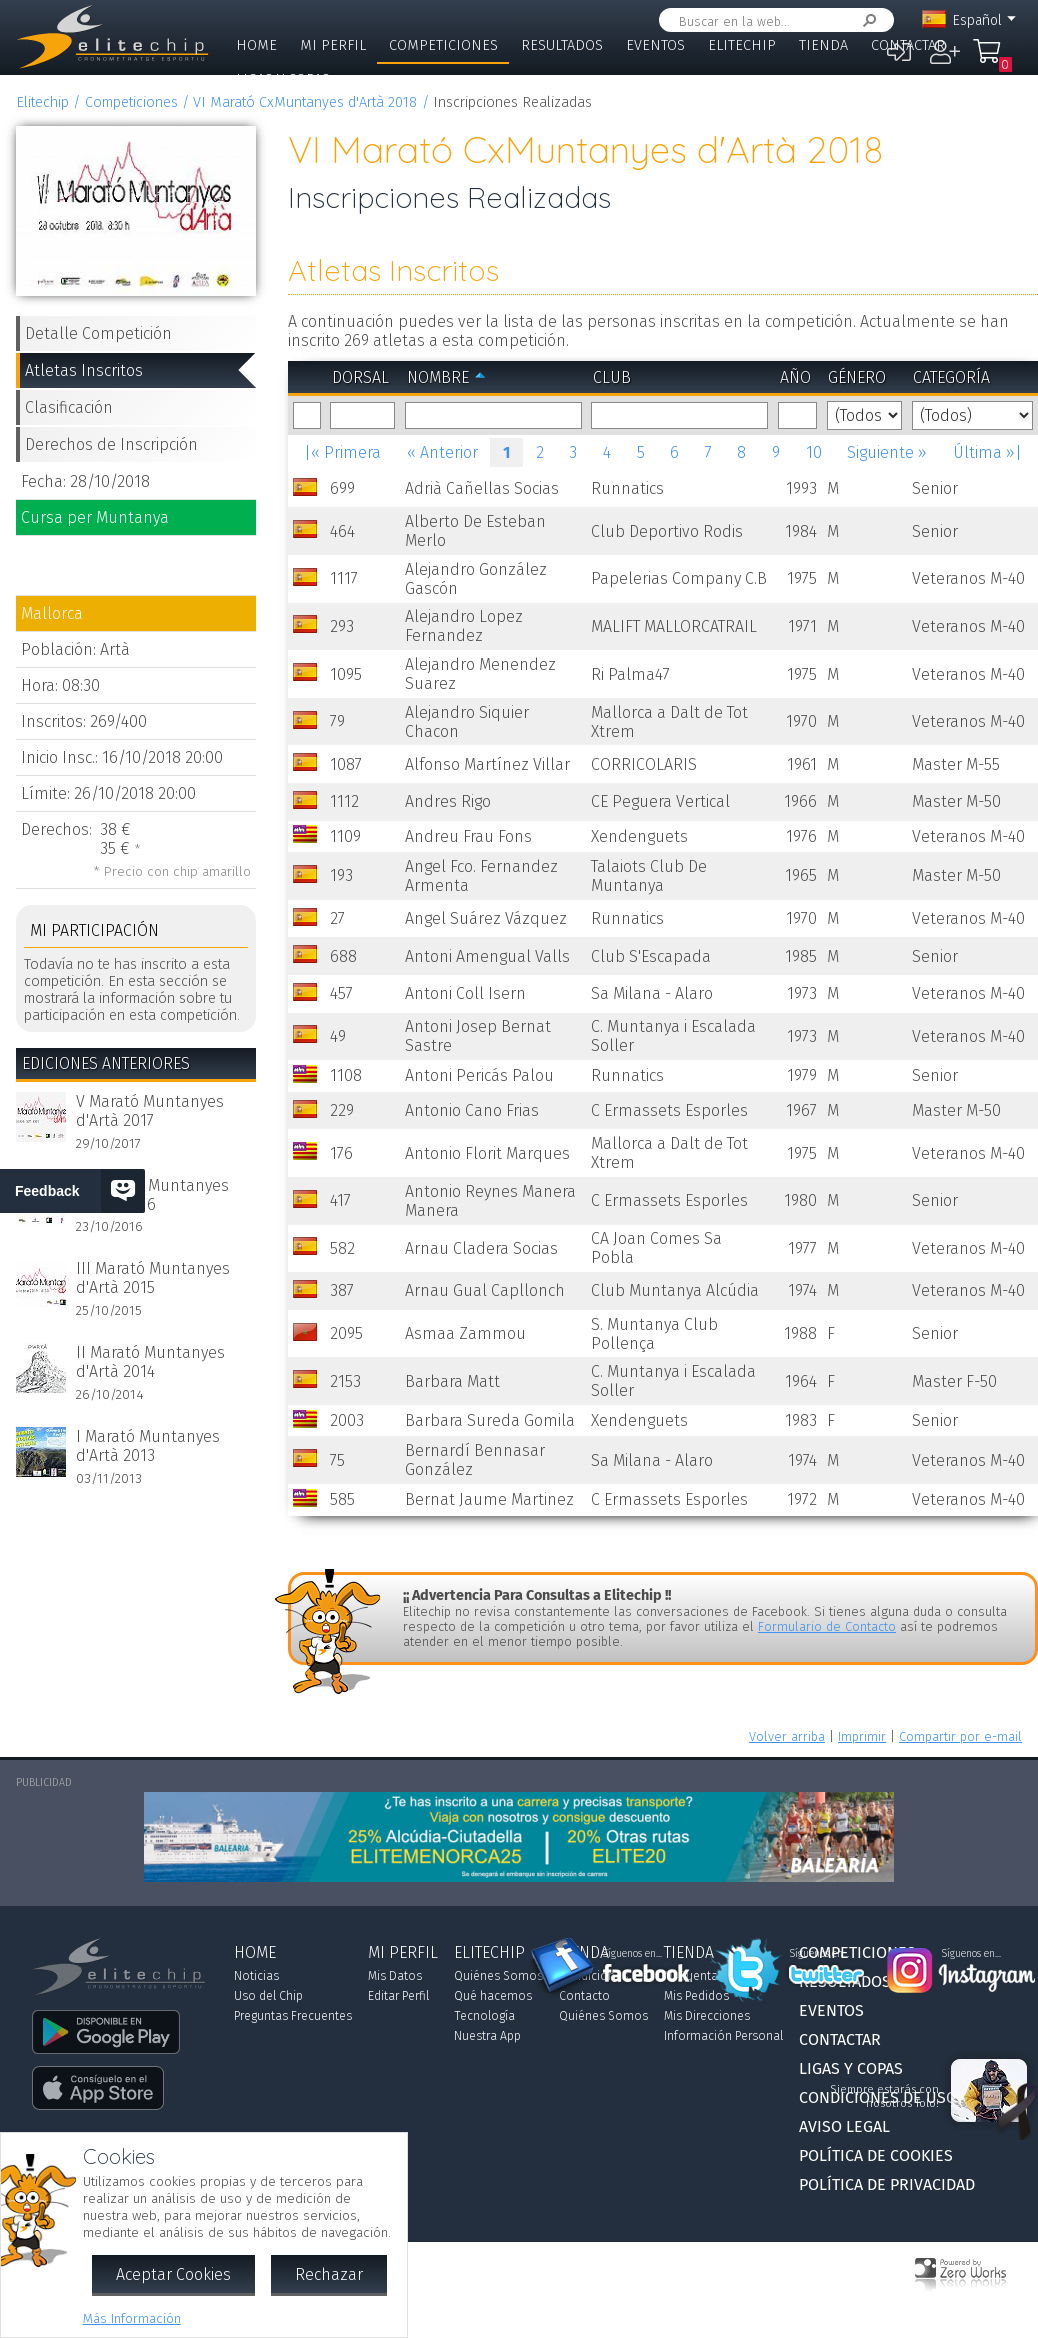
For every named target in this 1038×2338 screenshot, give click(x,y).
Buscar (866, 20)
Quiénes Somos (498, 1976)
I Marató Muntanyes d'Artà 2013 (148, 1446)
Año (795, 377)
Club (612, 377)
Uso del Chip (268, 1996)
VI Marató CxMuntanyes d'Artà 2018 (305, 102)
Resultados (562, 45)
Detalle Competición (98, 333)
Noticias (256, 1976)
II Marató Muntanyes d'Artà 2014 (150, 1362)
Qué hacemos (493, 1996)
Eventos (655, 45)
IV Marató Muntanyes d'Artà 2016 (152, 1195)
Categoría (951, 377)
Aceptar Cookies (173, 2274)
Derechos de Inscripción (111, 444)
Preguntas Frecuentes (293, 2016)
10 (814, 452)
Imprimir (862, 1736)
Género (857, 377)
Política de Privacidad (887, 2184)
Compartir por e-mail (960, 1736)
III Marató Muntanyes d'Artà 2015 (153, 1278)
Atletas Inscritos (84, 370)
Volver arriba (787, 1736)
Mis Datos (395, 1976)
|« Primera (342, 452)
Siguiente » (887, 452)
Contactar (908, 45)
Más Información (132, 2318)
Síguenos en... (632, 1954)
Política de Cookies (876, 2155)
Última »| (987, 452)
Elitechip (742, 45)
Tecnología (484, 2016)
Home (256, 45)
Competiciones (443, 45)
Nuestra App (487, 2036)
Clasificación (69, 407)
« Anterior (442, 452)
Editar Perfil (398, 1996)
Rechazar (329, 2274)
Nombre (438, 377)
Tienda (823, 45)
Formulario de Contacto (827, 1626)
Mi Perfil (333, 45)
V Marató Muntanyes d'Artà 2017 (150, 1111)
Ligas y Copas (283, 79)
